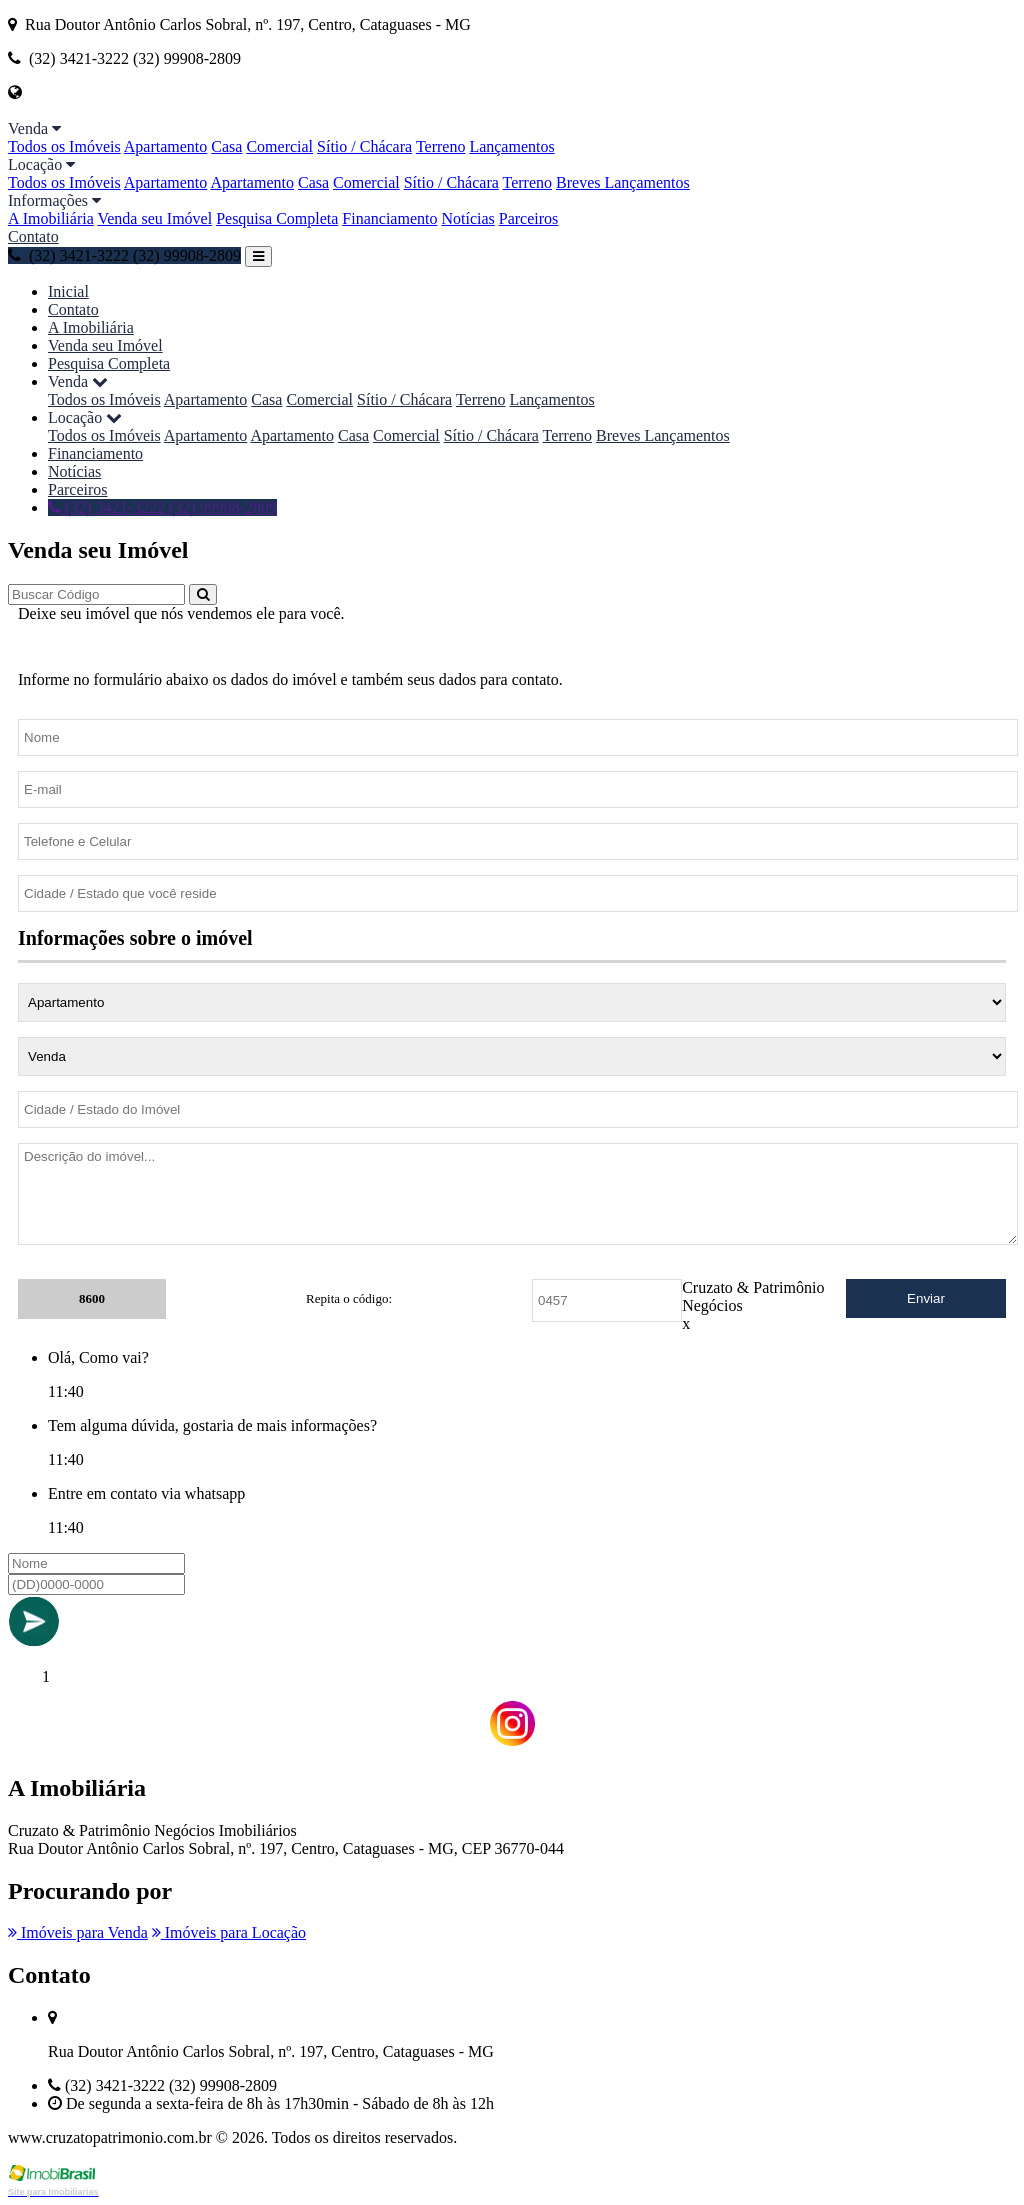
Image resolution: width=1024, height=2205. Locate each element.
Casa (226, 146)
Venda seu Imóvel (154, 218)
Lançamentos (511, 146)
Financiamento (389, 218)
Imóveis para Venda (78, 1932)
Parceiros (529, 218)
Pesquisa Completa (277, 218)
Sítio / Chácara (364, 146)
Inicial (68, 291)
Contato (33, 236)
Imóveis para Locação (229, 1932)
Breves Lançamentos (623, 182)
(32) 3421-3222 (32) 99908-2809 (124, 255)
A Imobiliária (51, 218)
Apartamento (166, 146)
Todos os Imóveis (64, 146)
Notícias (467, 218)
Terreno (441, 146)
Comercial (279, 146)
